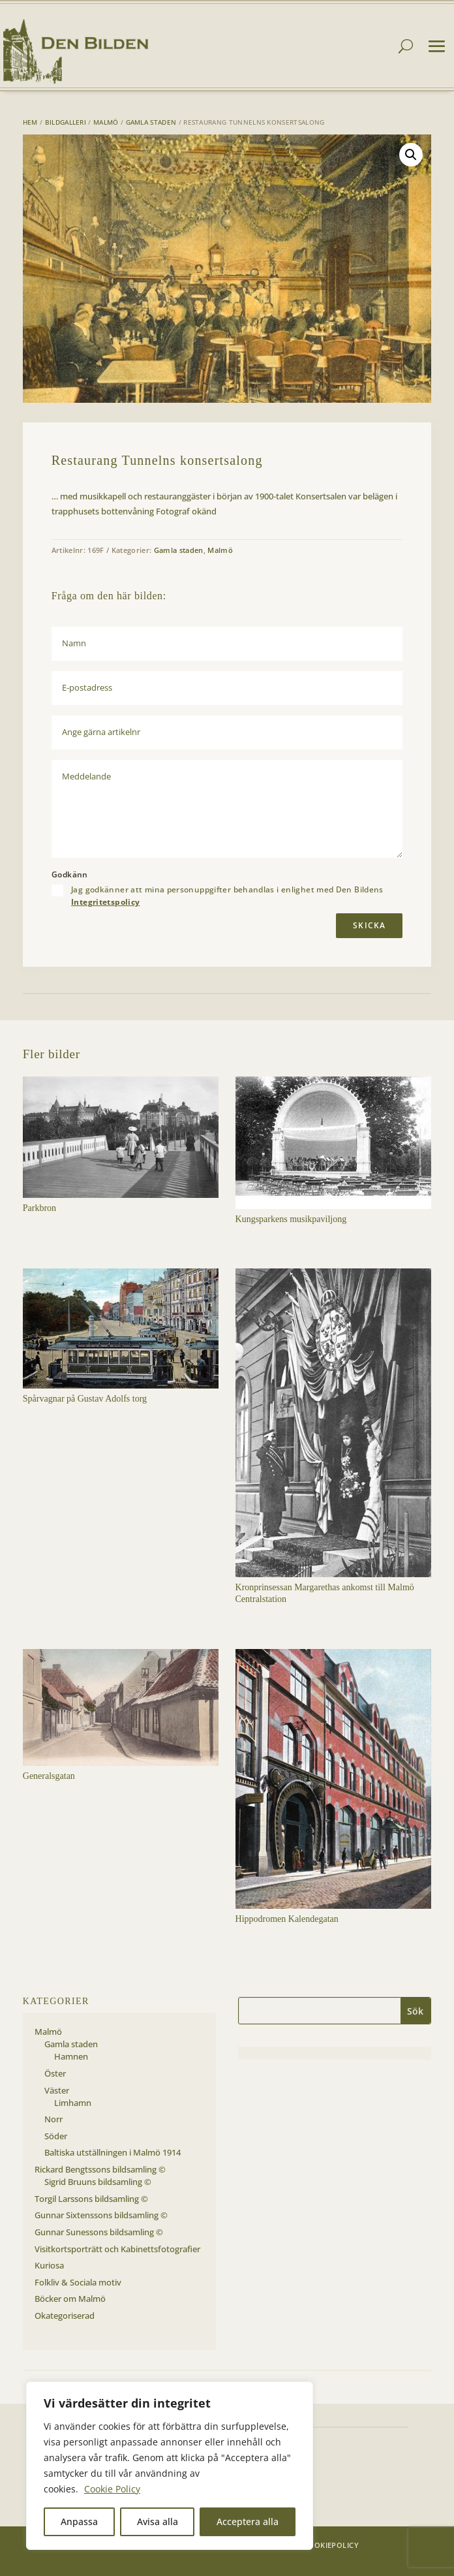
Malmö (106, 122)
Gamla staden (151, 122)
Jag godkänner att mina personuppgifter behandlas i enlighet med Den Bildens (227, 895)
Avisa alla (157, 2521)
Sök (415, 2011)
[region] (169, 2465)
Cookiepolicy (331, 2545)
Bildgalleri (65, 122)
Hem (30, 122)
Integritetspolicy (105, 901)
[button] (411, 154)
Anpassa (79, 2521)
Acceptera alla (248, 2521)
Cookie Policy (112, 2489)
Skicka (369, 925)
